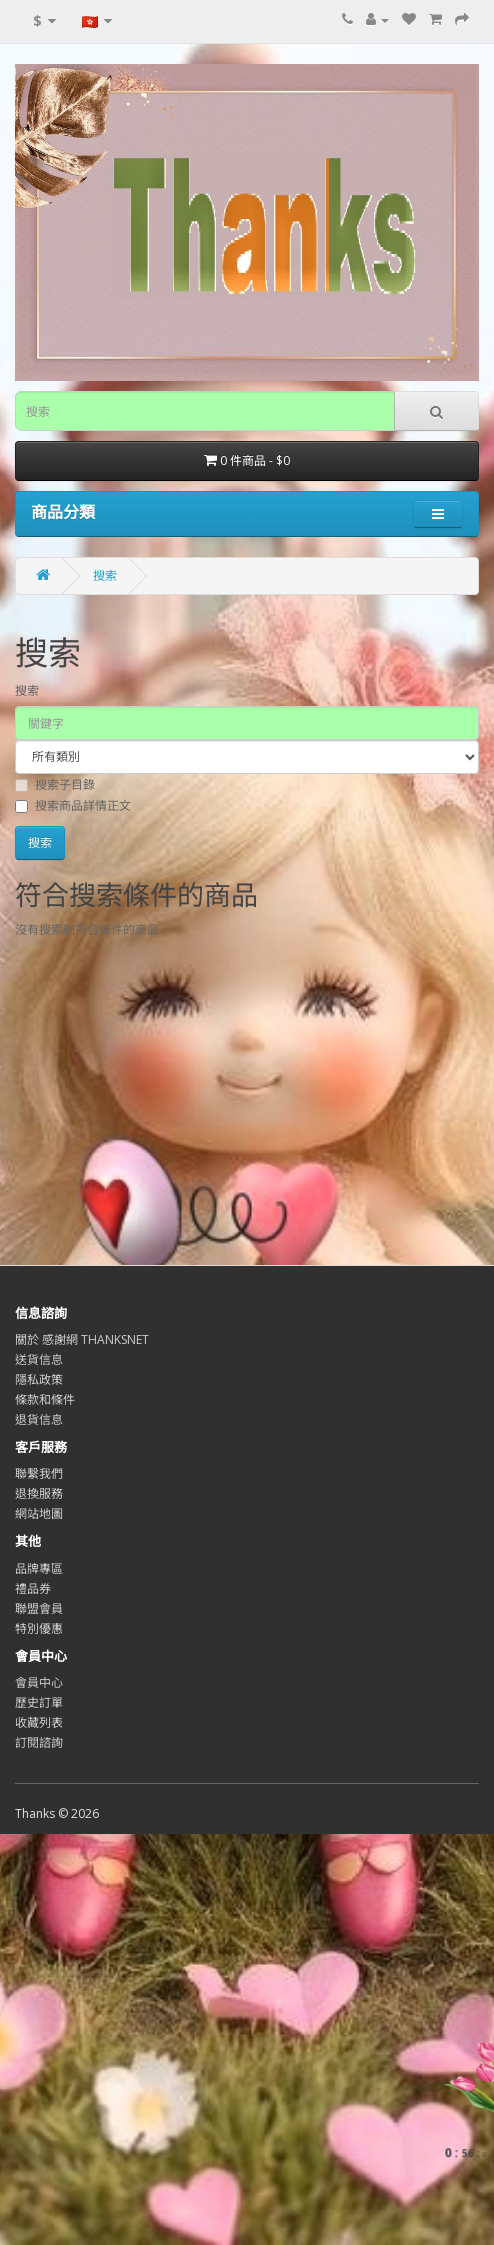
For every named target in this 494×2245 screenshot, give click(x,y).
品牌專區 (39, 1568)
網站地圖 (39, 1513)
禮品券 (33, 1588)
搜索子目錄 (55, 784)
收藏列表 (39, 1722)
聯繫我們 (39, 1473)
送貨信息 (39, 1359)
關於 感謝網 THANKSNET (82, 1339)
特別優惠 (39, 1628)
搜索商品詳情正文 (73, 805)
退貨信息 (39, 1419)
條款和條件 (45, 1399)
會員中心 (39, 1682)
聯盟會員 (39, 1608)
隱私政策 (39, 1379)
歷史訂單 (39, 1702)
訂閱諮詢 (39, 1742)
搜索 (105, 575)
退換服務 (39, 1493)
